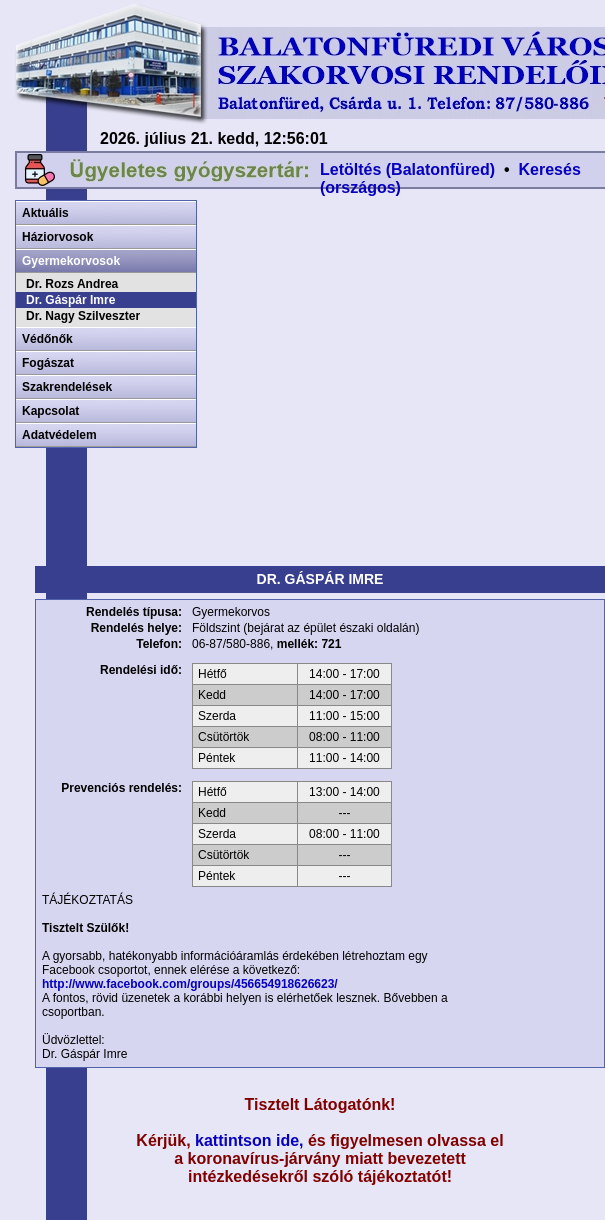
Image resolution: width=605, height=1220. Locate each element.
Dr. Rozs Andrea (72, 284)
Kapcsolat (50, 411)
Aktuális (45, 213)
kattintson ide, (249, 1140)
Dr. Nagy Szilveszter (83, 316)
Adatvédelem (59, 435)
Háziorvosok (57, 237)
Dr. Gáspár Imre (70, 300)
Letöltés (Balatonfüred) (407, 169)
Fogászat (48, 363)
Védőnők (47, 339)
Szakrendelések (67, 387)
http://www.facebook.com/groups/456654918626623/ (190, 984)
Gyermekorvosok (71, 261)
